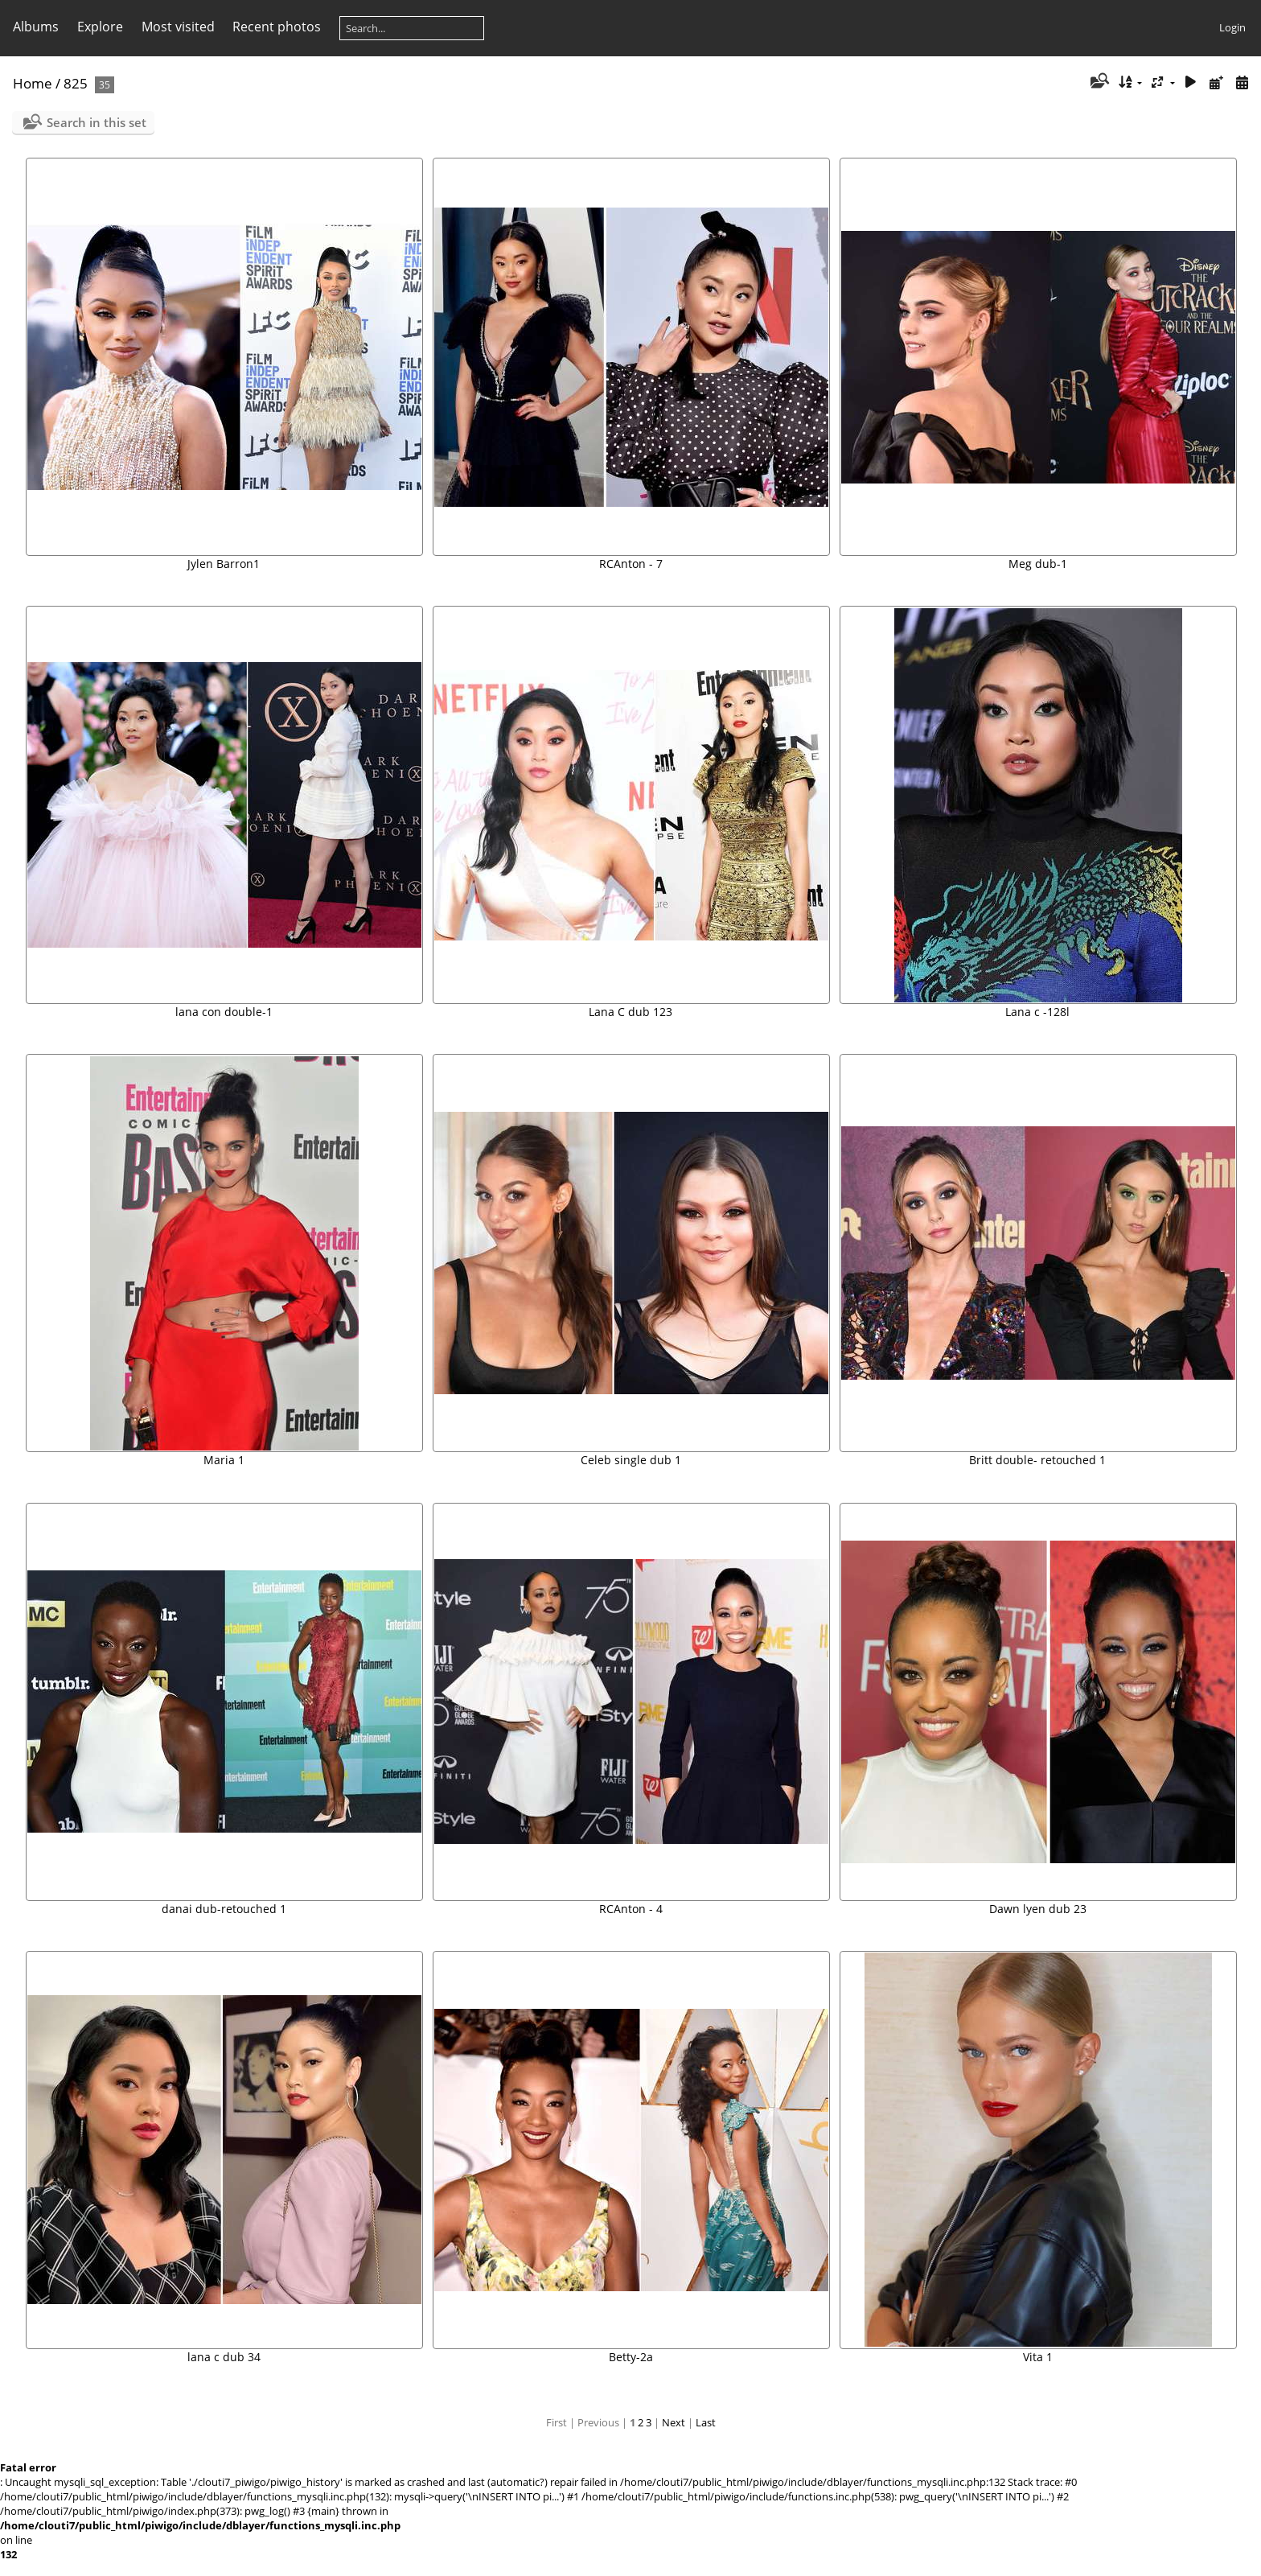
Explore (100, 26)
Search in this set (96, 122)
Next (673, 2422)
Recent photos (276, 26)
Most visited (178, 26)
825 (76, 83)
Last (706, 2422)
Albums (36, 26)
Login (1232, 27)
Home (32, 83)
